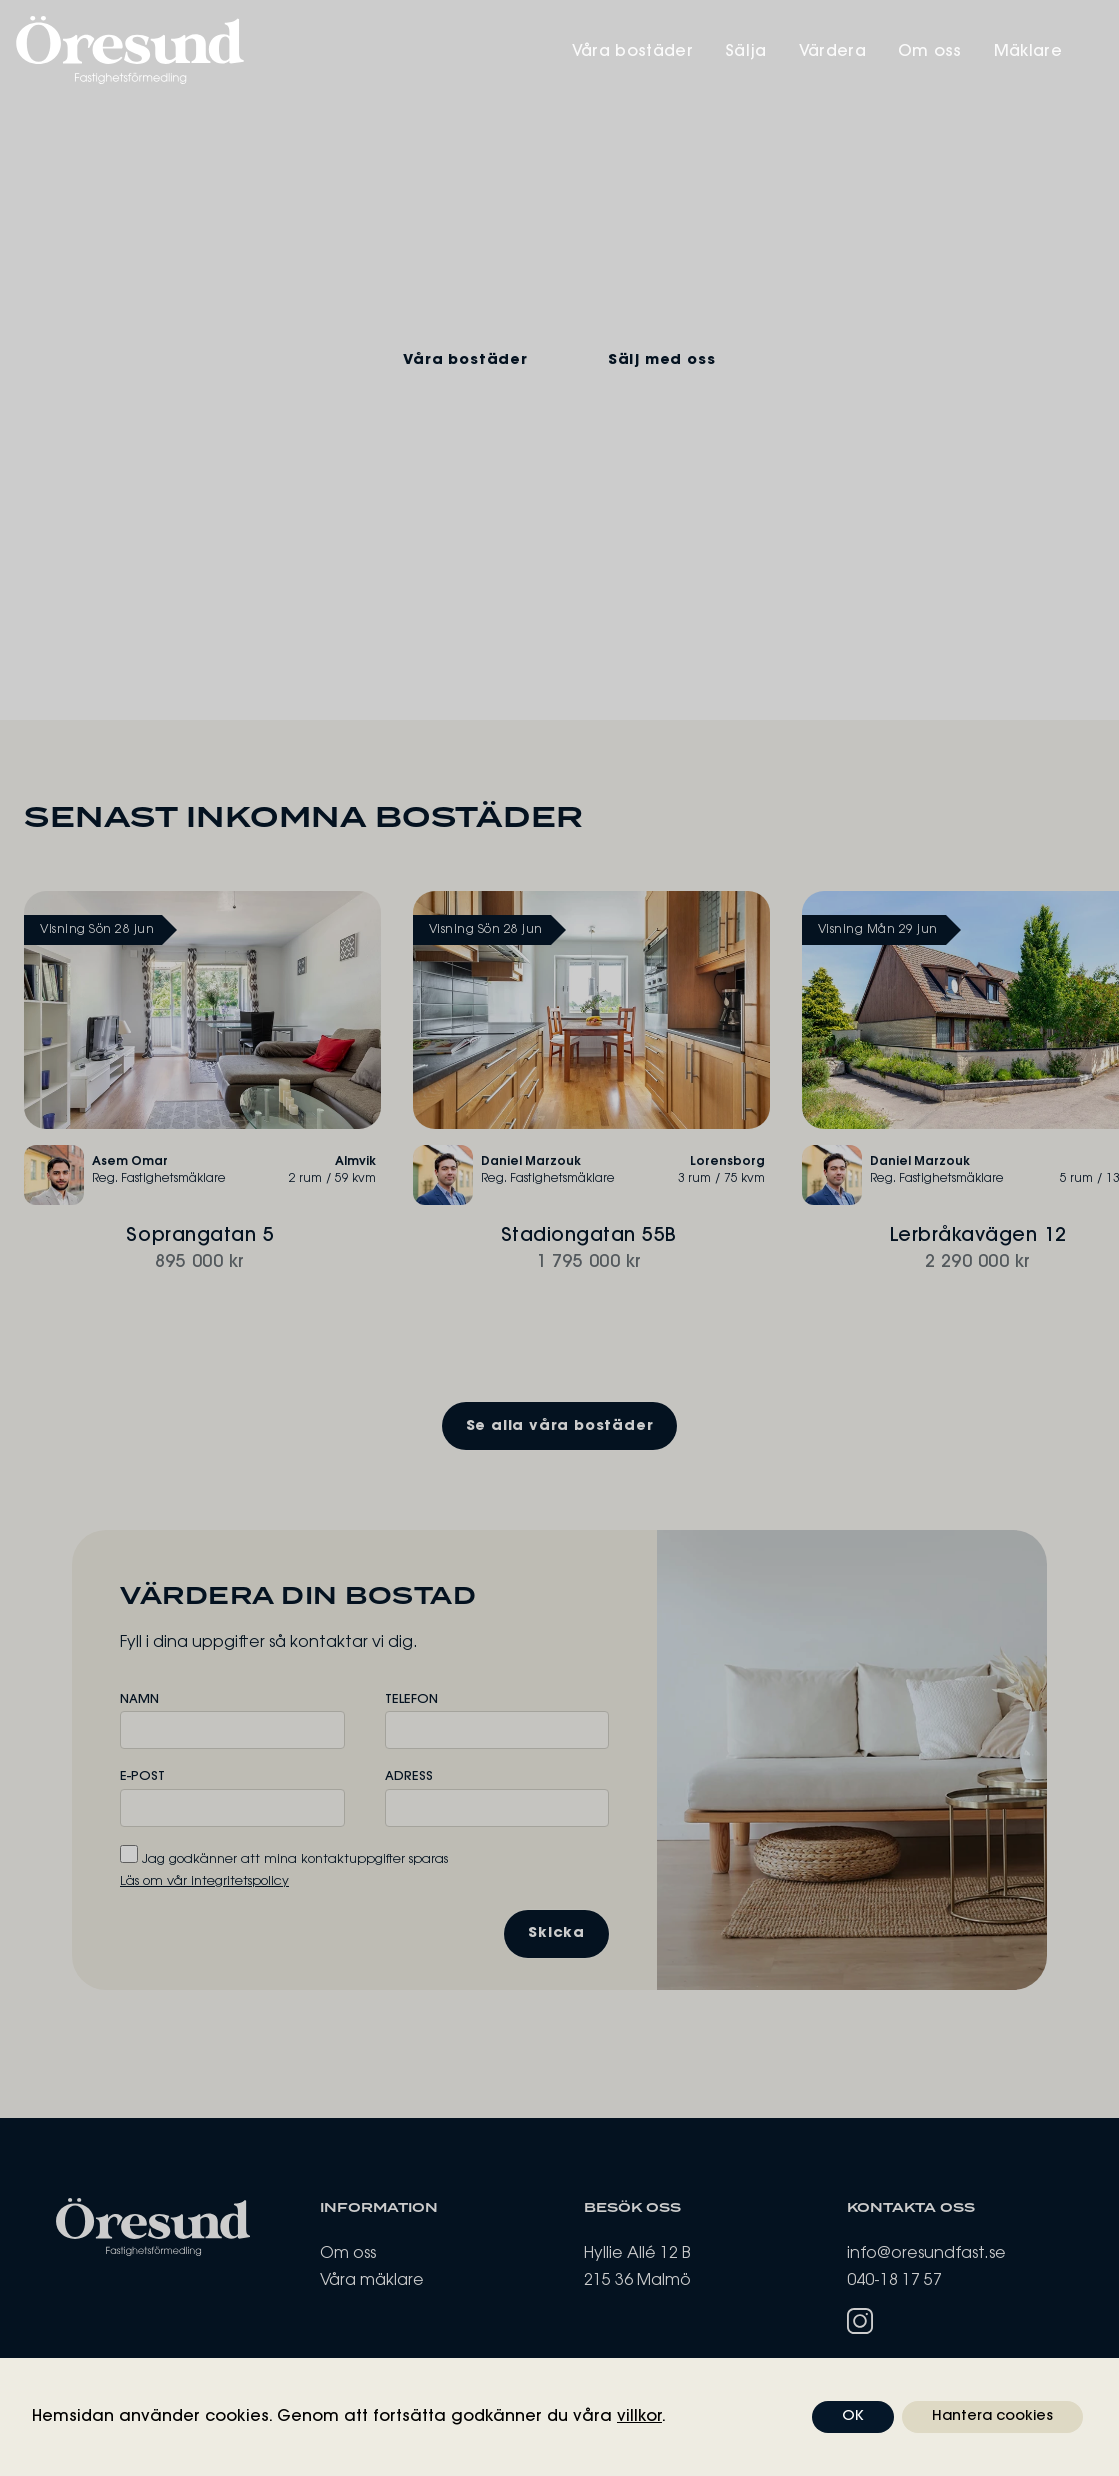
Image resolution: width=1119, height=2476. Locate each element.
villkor (639, 2417)
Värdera (853, 51)
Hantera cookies (992, 2416)
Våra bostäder (649, 51)
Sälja (765, 51)
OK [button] (853, 2416)
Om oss (952, 51)
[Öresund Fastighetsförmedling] (288, 50)
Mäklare (1051, 51)
